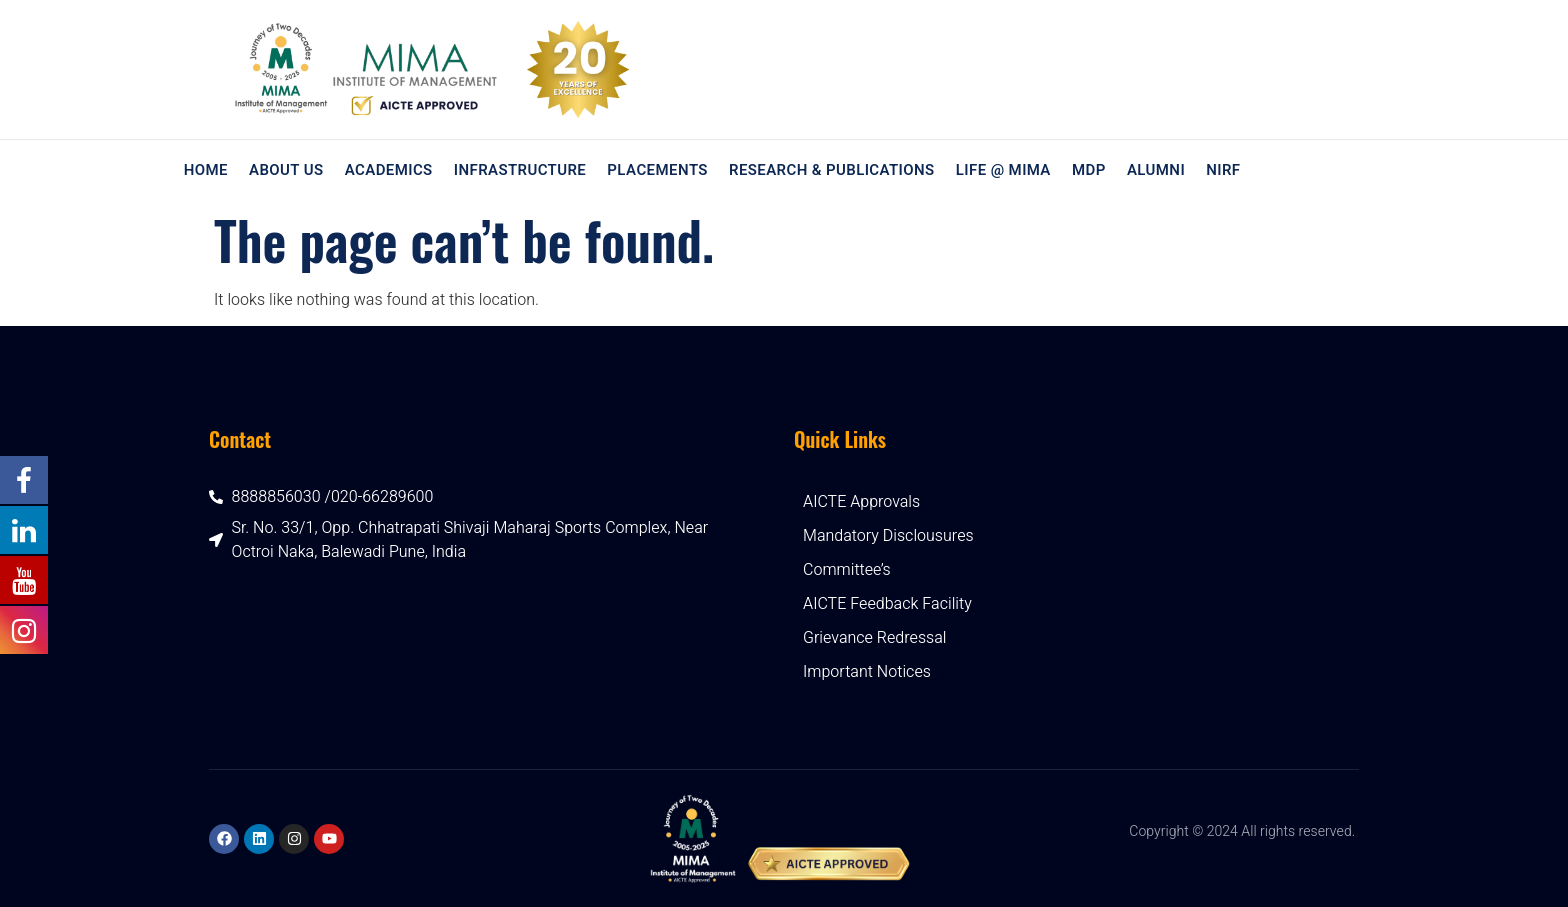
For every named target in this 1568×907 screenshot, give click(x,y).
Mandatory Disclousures (888, 536)
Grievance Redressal (875, 638)
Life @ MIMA (1002, 170)
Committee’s (847, 570)
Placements (657, 170)
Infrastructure (520, 170)
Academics (389, 170)
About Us (287, 170)
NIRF (1222, 170)
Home (206, 170)
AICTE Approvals (861, 502)
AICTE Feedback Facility (887, 604)
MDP (1088, 170)
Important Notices (867, 672)
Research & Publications (832, 170)
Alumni (1155, 170)
